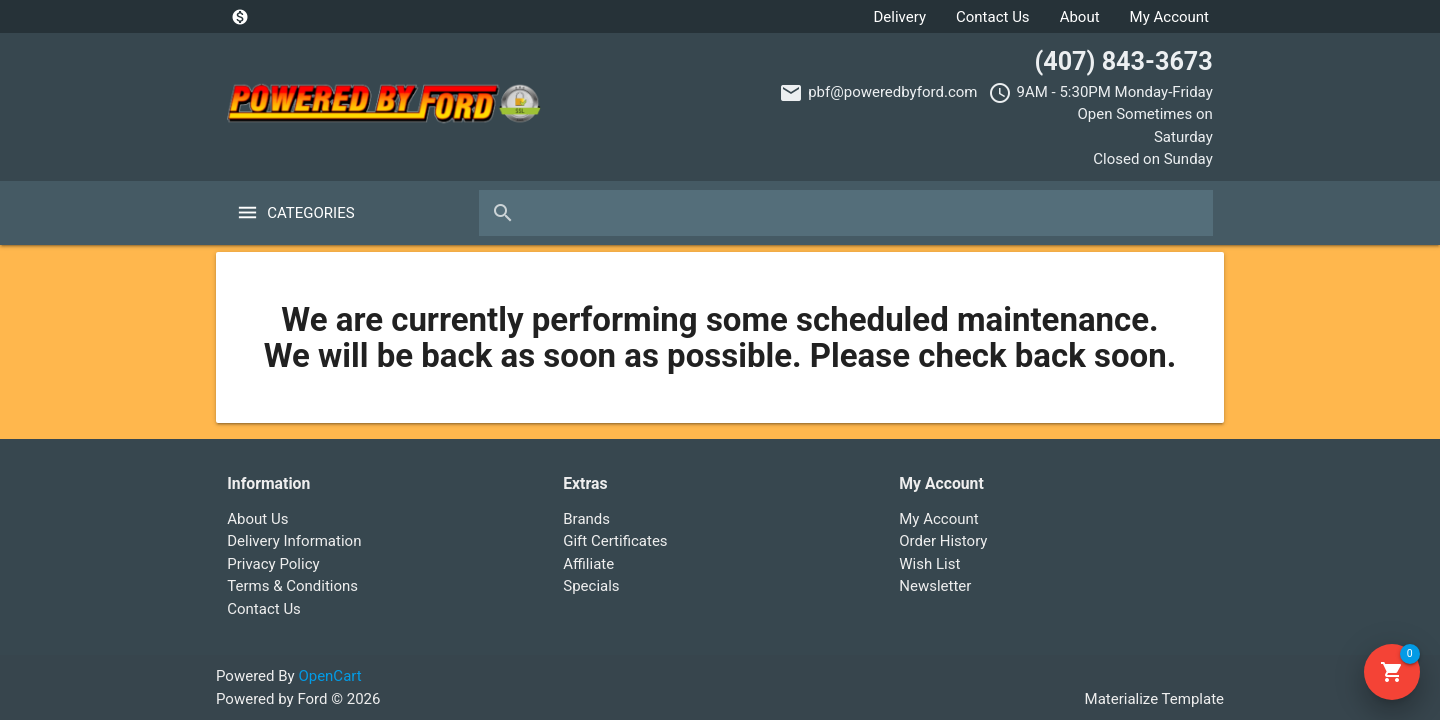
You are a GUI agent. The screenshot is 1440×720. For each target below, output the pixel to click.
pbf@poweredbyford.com (892, 92)
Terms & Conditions (292, 586)
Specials (591, 586)
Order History (943, 541)
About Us (257, 519)
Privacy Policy (273, 564)
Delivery (899, 17)
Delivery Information (294, 541)
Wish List (929, 564)
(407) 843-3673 (1123, 61)
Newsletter (935, 586)
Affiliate (588, 564)
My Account (1169, 17)
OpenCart (329, 676)
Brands (586, 519)
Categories (310, 213)
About (1080, 17)
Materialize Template (1154, 699)
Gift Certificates (615, 541)
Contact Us (993, 17)
